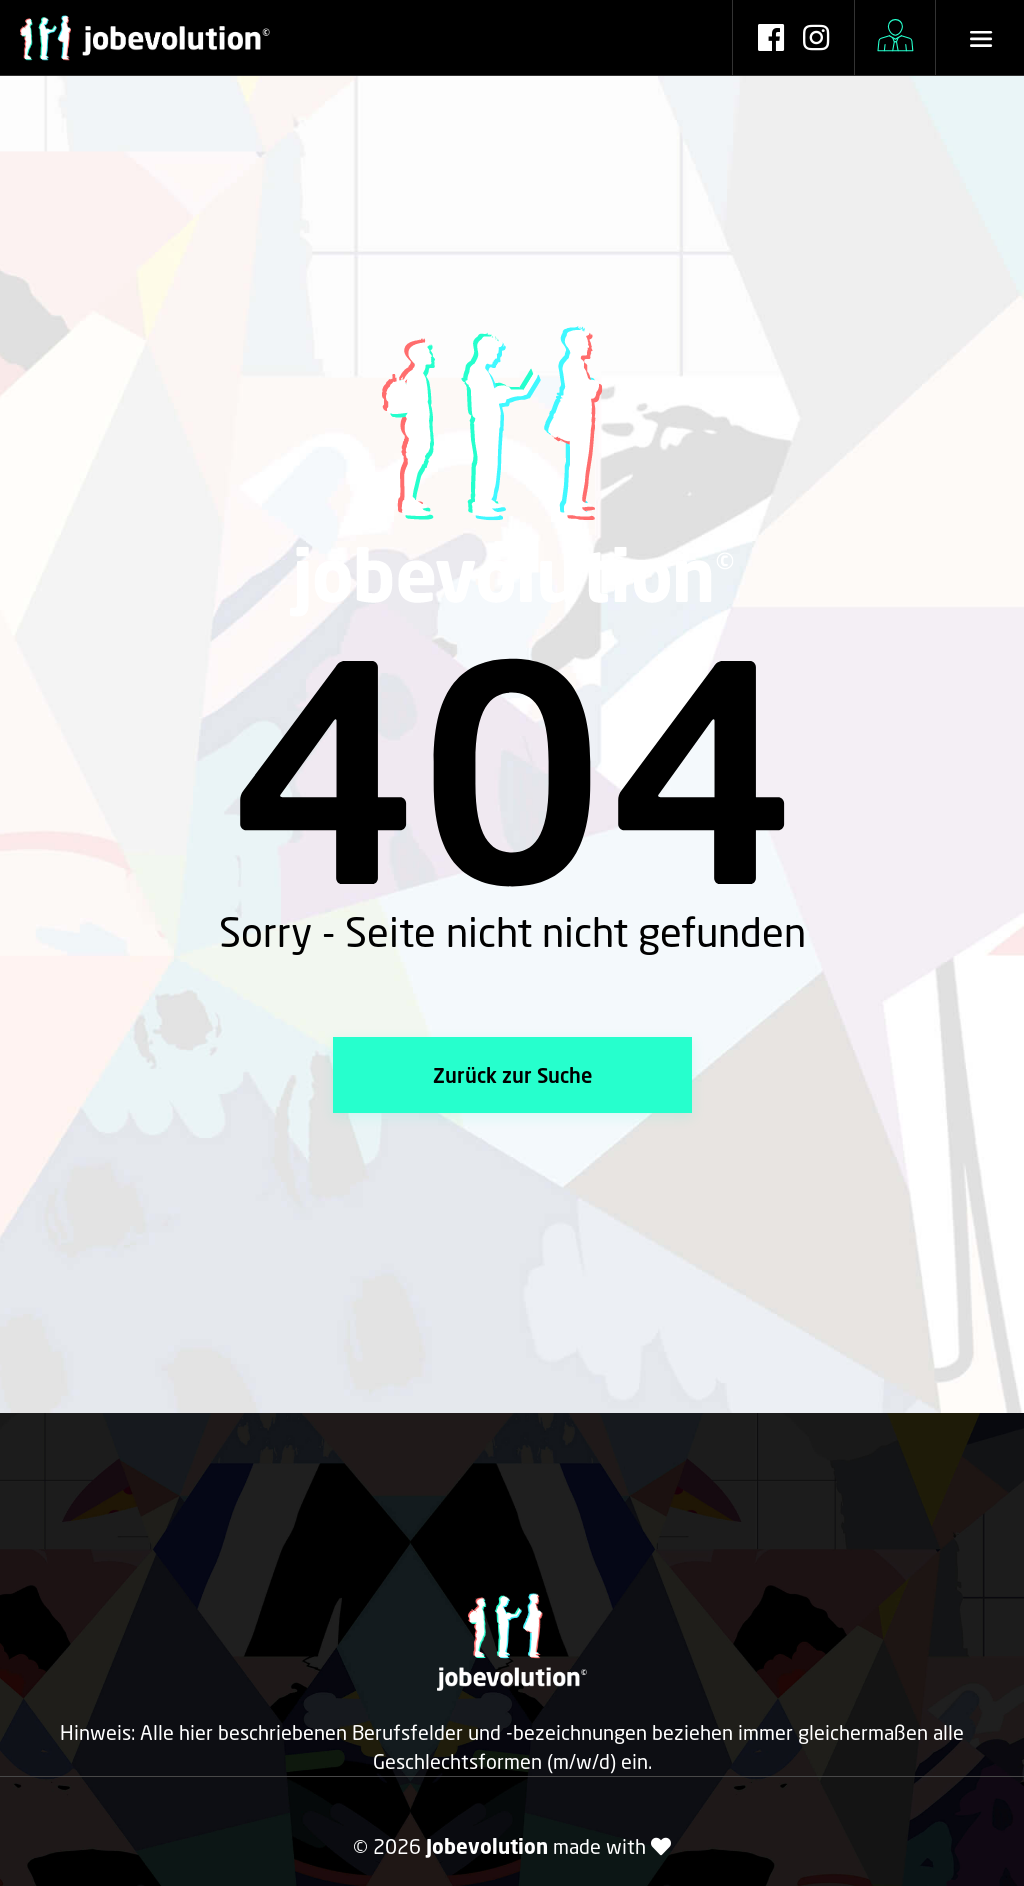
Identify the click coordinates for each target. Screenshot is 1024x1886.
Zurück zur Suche (512, 1075)
